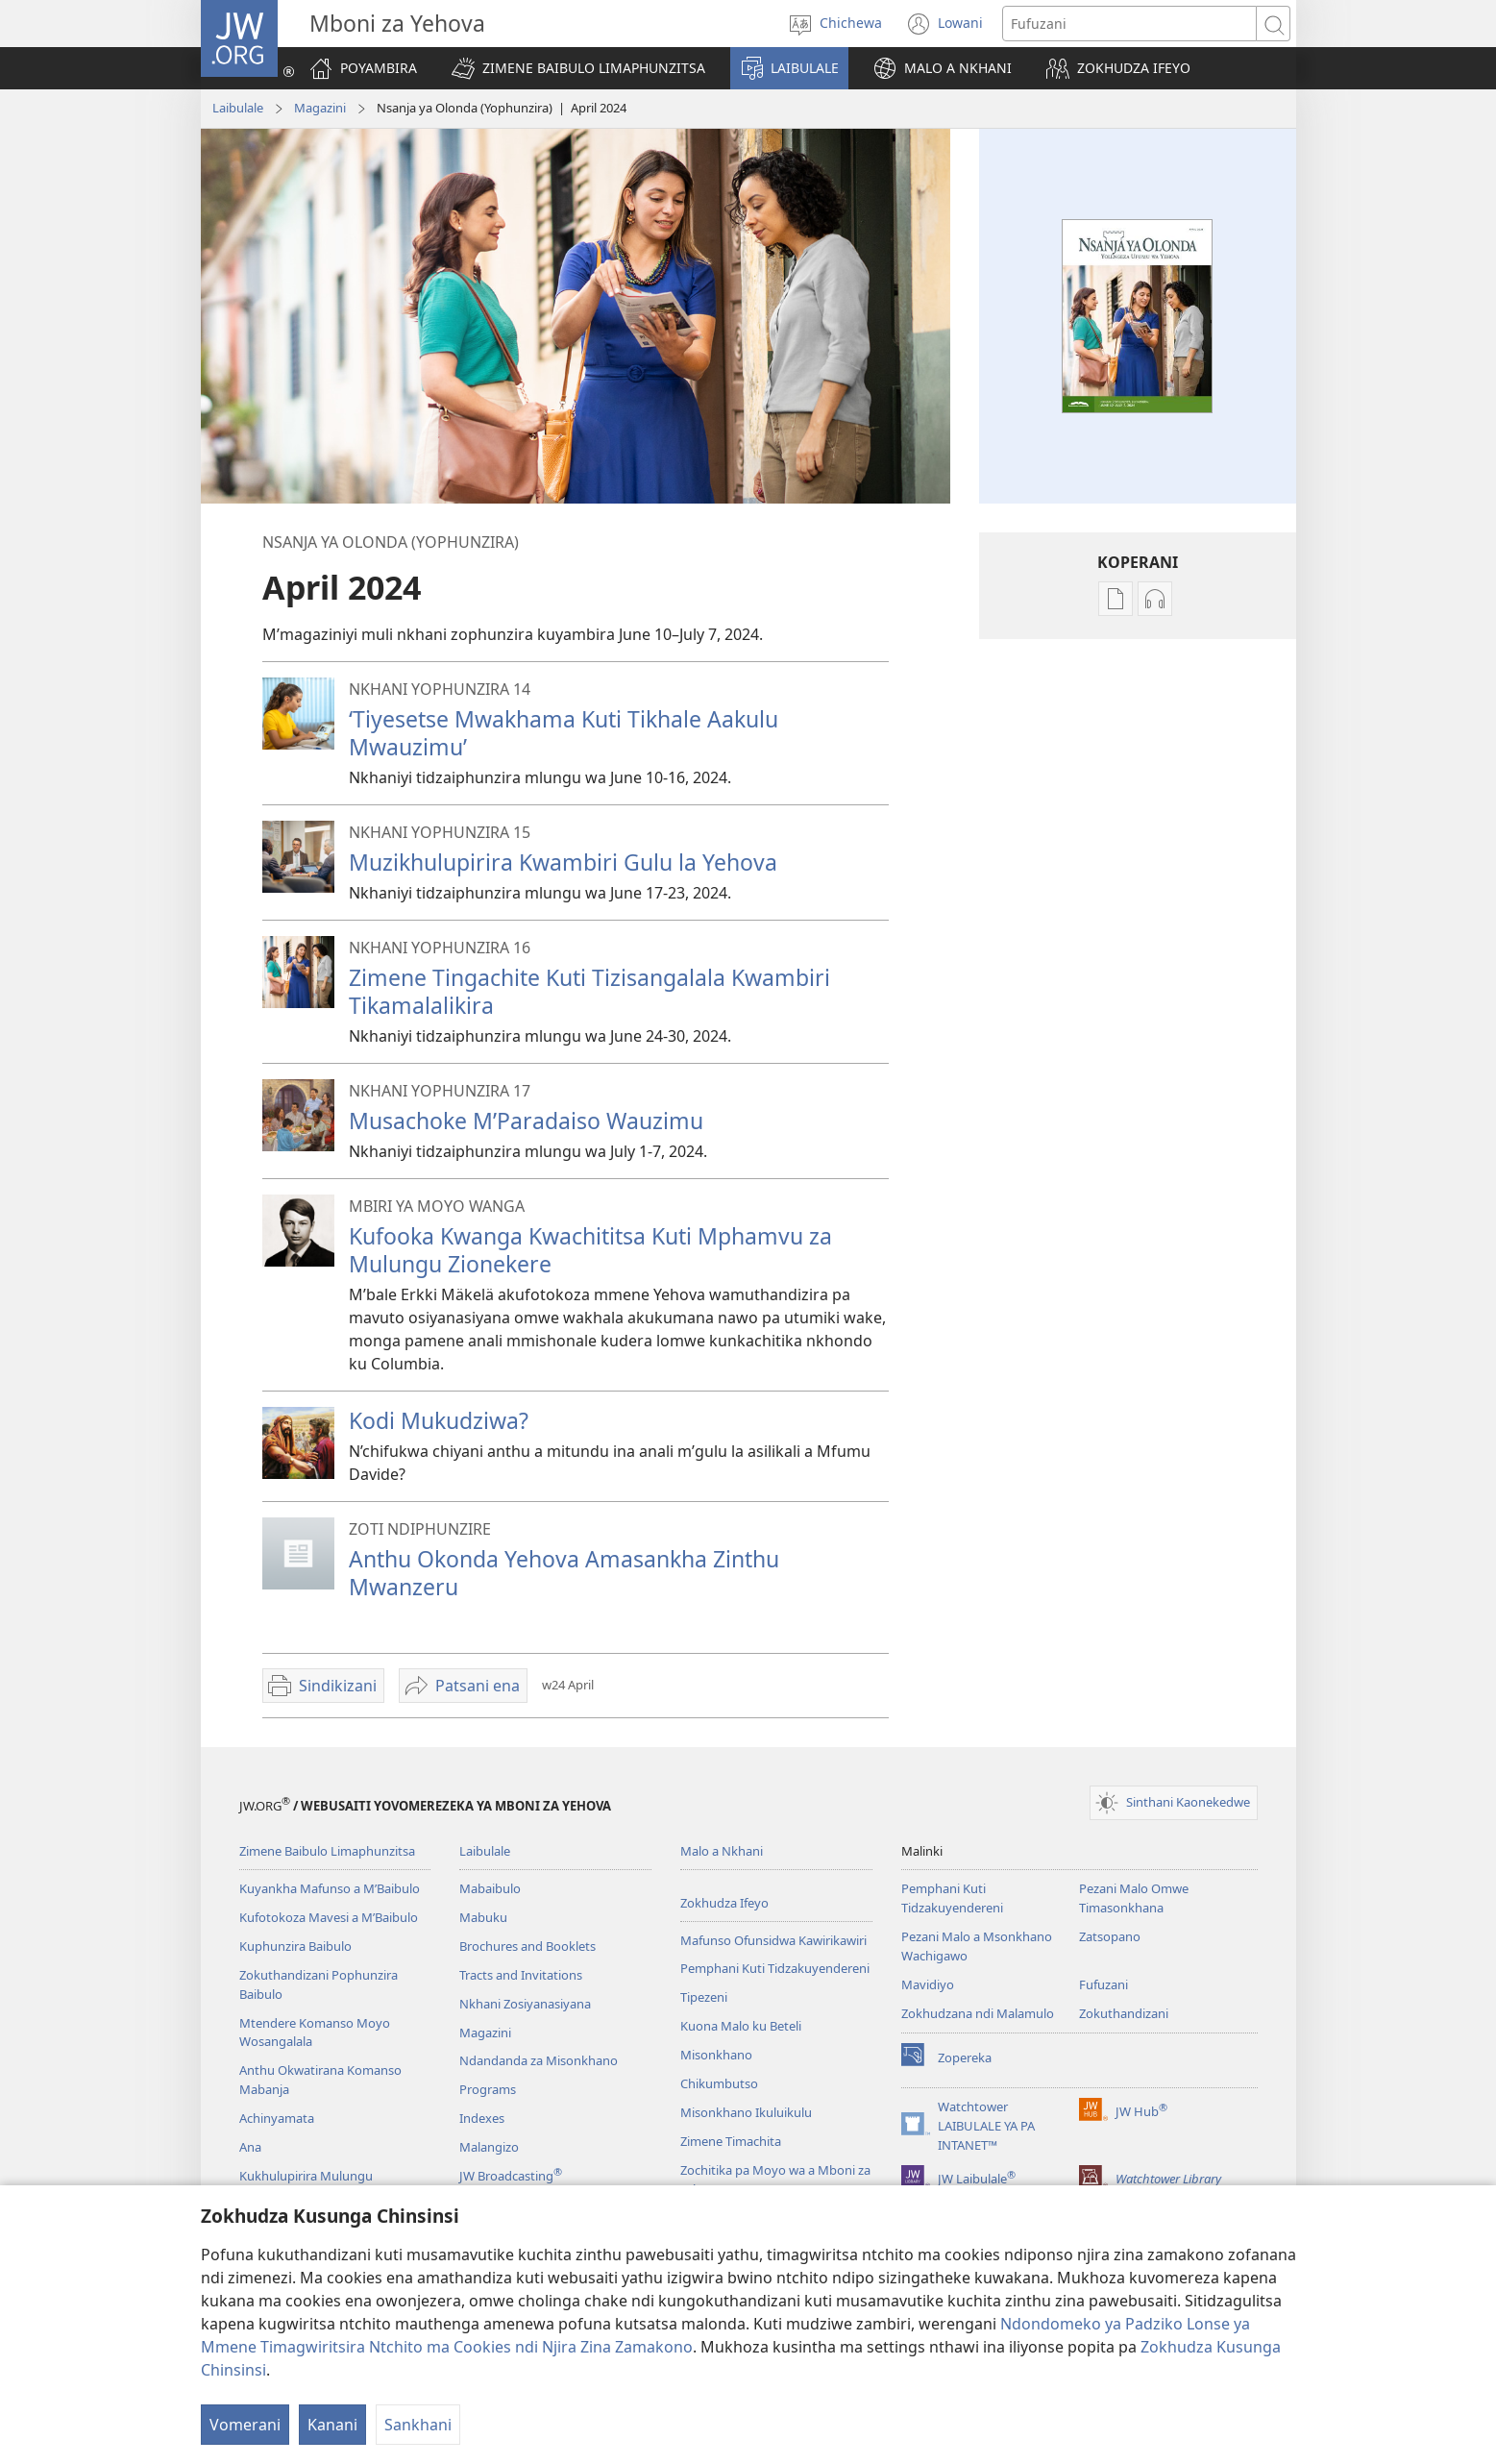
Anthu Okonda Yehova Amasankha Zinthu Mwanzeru (564, 1572)
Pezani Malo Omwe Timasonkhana (1134, 1898)
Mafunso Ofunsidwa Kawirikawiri (773, 1940)
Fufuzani (1103, 1984)
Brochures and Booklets (527, 1946)
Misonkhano (716, 2054)
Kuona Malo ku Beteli (740, 2025)
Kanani (332, 2424)
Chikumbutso (719, 2083)
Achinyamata (276, 2118)
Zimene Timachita (730, 2141)
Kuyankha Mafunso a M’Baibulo (329, 1888)
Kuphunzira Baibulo (295, 1946)
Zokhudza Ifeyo (724, 1902)
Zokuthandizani (1123, 2013)
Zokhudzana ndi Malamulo (977, 2013)
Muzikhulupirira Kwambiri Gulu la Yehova (563, 862)
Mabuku (483, 1917)
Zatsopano (1109, 1936)
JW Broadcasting (510, 2175)
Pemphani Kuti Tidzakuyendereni (775, 1968)
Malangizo (489, 2147)
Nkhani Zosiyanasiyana (525, 2003)
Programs (487, 2089)
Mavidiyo (927, 1984)
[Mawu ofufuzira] (1129, 23)
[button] (578, 68)
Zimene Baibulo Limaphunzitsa (327, 1851)
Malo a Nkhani (721, 1851)
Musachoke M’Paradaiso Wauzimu (526, 1120)
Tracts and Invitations (520, 1975)
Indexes (481, 2118)
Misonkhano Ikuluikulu (746, 2112)
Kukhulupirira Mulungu (306, 2175)
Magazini (320, 107)
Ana (250, 2147)
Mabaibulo (490, 1888)
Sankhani (418, 2424)
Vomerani (245, 2424)
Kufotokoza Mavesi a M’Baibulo (328, 1917)
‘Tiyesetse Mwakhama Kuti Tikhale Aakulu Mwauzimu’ (563, 732)
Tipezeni (703, 1997)
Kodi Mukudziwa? (438, 1420)
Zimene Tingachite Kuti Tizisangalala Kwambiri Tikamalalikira (589, 991)
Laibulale (237, 107)
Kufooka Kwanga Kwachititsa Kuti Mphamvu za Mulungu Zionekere (590, 1249)
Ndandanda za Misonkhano (538, 2060)
